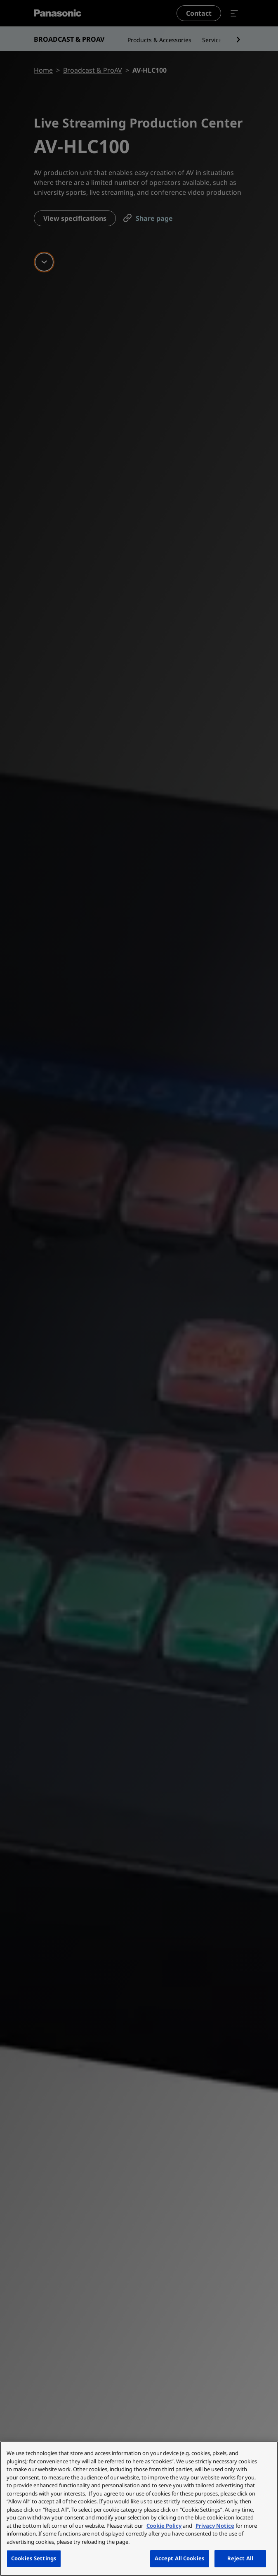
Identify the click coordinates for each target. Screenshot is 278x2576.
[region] (139, 2508)
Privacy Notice (215, 2525)
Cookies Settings (34, 2558)
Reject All (240, 2558)
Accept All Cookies (180, 2558)
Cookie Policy (163, 2525)
